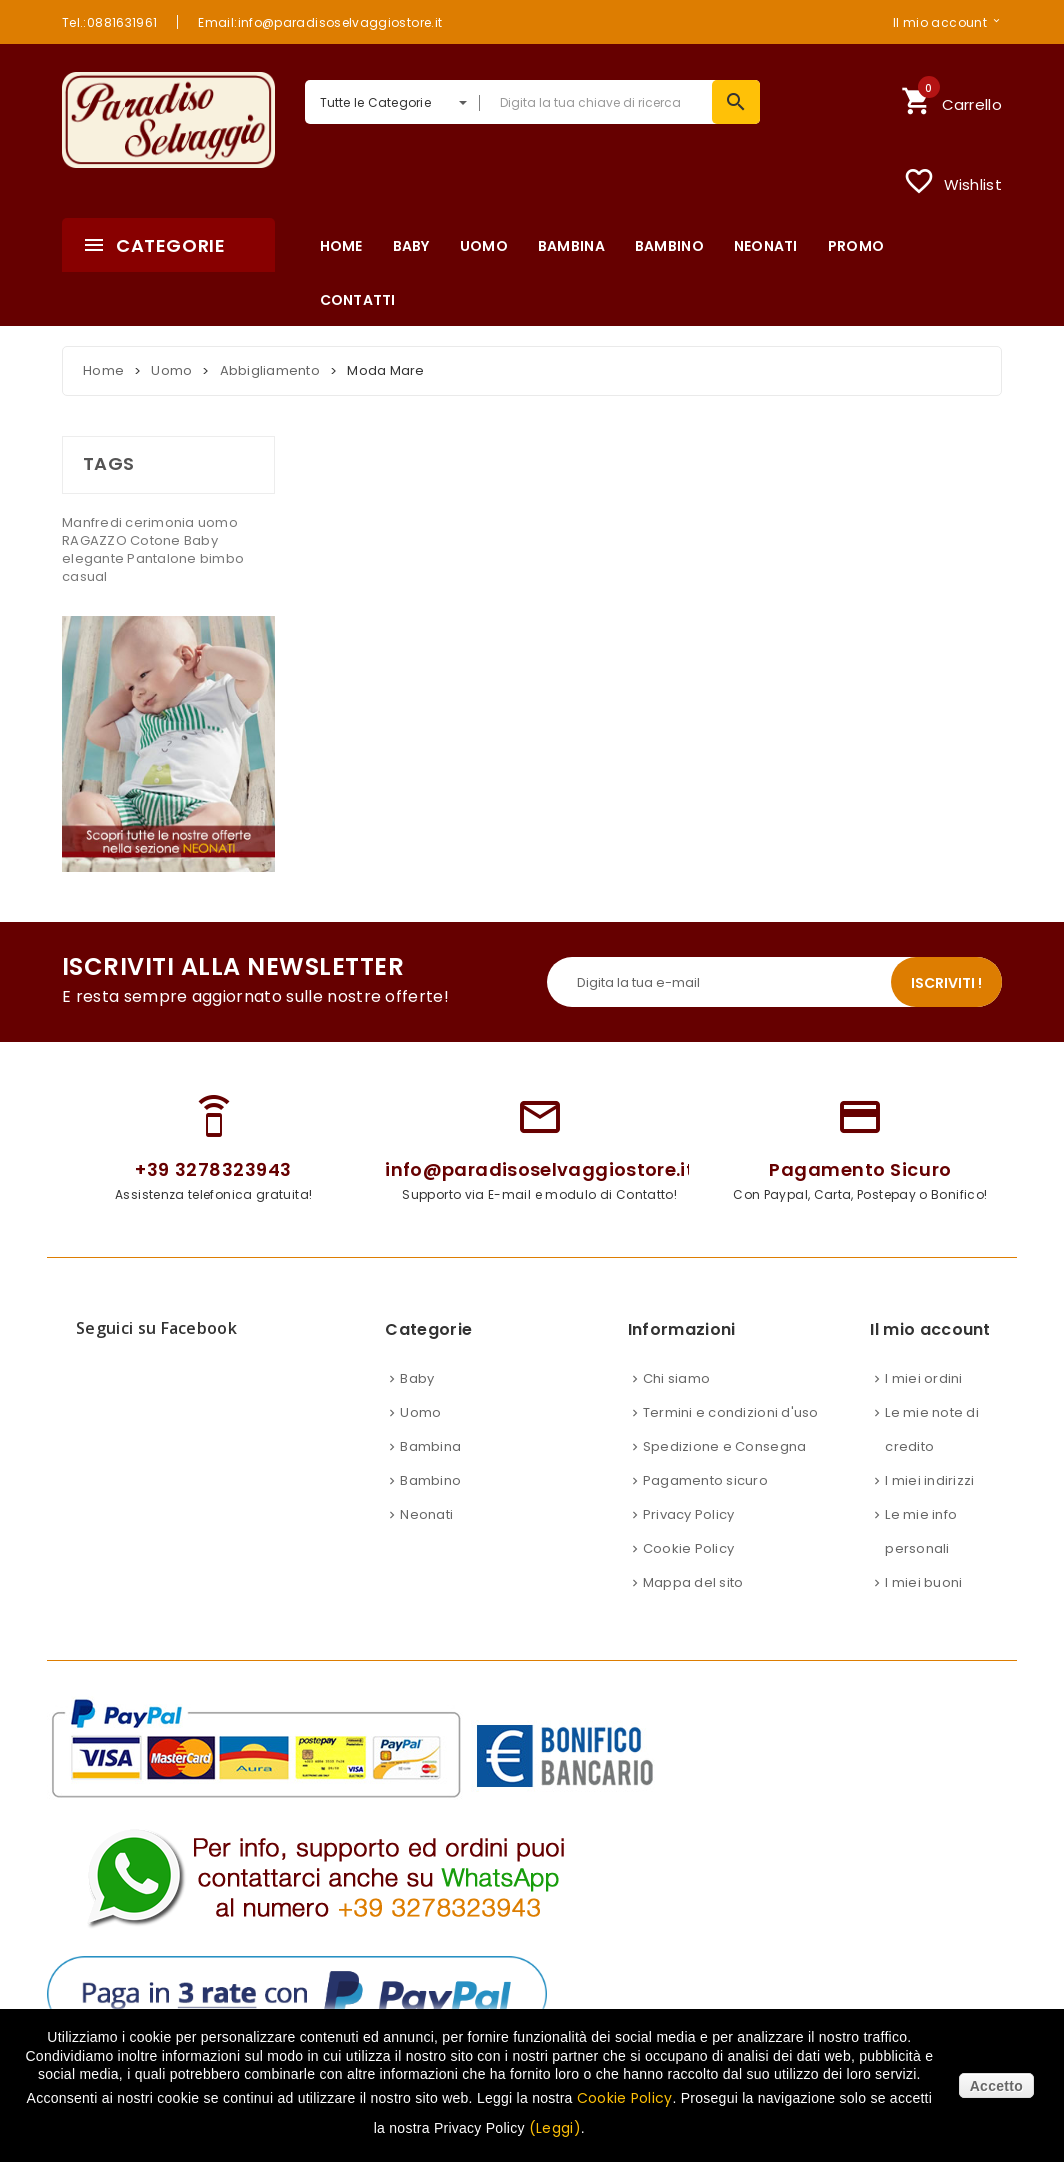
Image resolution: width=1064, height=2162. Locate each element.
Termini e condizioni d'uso (731, 1412)
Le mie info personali (921, 1531)
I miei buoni (923, 1582)
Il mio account (940, 22)
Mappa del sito (693, 1582)
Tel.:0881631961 (109, 22)
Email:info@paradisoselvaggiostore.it (320, 22)
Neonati (426, 1514)
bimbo (222, 558)
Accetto (996, 2086)
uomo (218, 522)
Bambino (430, 1480)
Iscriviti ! (946, 983)
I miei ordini (923, 1378)
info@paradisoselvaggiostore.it (539, 1169)
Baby (201, 540)
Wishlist (952, 181)
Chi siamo (676, 1378)
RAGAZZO (96, 540)
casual (85, 576)
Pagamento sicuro (705, 1480)
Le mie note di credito (932, 1429)
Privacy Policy (689, 1514)
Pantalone (163, 558)
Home (103, 370)
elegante (94, 558)
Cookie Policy (688, 1548)
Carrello (951, 98)
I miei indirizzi (929, 1480)
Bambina (430, 1446)
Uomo (420, 1412)
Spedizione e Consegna (724, 1446)
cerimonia (161, 522)
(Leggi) (555, 2128)
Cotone (157, 540)
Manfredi (93, 522)
